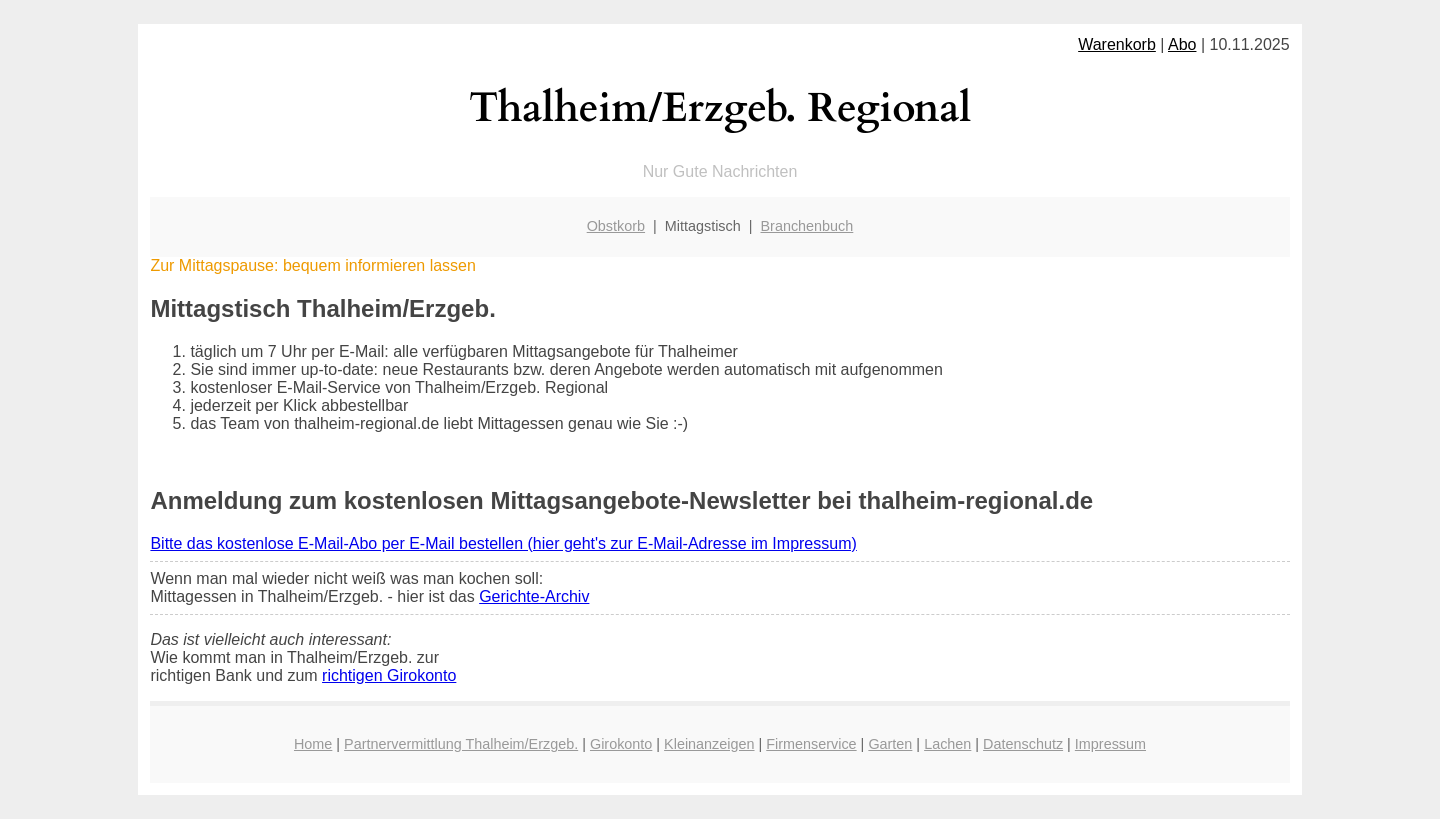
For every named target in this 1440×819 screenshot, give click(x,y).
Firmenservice (811, 744)
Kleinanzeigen (709, 744)
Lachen (947, 744)
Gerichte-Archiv (534, 596)
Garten (890, 744)
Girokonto (621, 744)
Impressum (1110, 744)
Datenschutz (1023, 744)
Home (313, 744)
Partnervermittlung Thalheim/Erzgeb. (461, 744)
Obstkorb (616, 226)
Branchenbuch (807, 226)
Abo (1182, 44)
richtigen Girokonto (389, 675)
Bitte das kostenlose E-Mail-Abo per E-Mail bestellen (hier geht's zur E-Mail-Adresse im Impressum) (503, 543)
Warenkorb (1117, 44)
